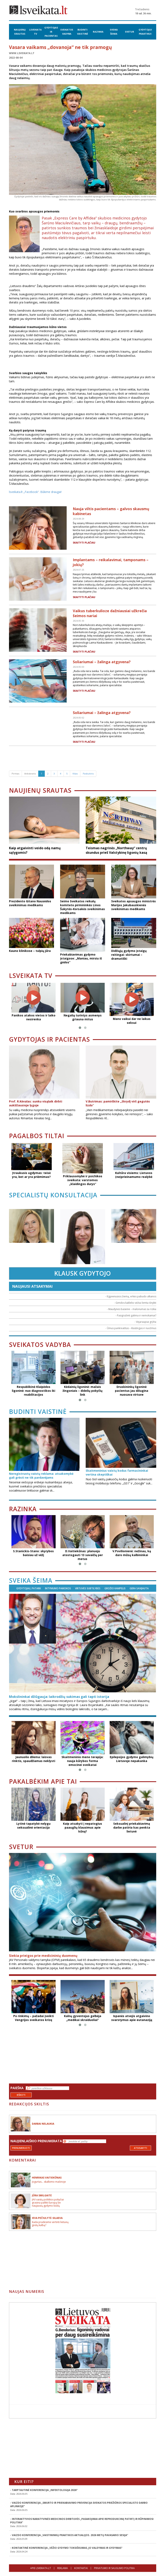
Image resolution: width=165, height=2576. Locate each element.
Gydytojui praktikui (145, 31)
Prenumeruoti (21, 2147)
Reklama (62, 2568)
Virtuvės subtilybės (87, 1588)
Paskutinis (88, 773)
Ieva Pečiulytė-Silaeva (47, 2218)
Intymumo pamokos (58, 1588)
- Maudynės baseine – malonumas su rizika (131, 1309)
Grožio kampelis (115, 1588)
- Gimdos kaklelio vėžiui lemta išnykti (135, 1302)
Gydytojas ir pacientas (51, 31)
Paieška (17, 2088)
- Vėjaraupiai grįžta (145, 1322)
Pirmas (15, 773)
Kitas (75, 773)
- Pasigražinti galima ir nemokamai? (136, 1315)
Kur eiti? (24, 2481)
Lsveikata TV (35, 31)
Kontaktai (81, 2568)
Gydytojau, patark (28, 1588)
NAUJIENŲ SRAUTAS (20, 31)
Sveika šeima (114, 31)
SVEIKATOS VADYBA (66, 31)
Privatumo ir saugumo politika (114, 2568)
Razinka (98, 31)
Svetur (129, 31)
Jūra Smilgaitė (42, 2195)
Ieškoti (21, 2094)
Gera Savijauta (139, 1588)
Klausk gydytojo (82, 1273)
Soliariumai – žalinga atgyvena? (102, 661)
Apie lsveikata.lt (40, 2568)
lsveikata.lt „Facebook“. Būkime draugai (35, 492)
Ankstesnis (30, 773)
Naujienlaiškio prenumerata (36, 2141)
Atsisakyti (140, 2147)
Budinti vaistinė (82, 31)
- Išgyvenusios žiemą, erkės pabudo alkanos (130, 1296)
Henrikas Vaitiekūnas (47, 2177)
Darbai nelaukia (43, 2123)
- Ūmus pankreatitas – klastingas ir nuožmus (131, 1328)
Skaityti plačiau (84, 542)
